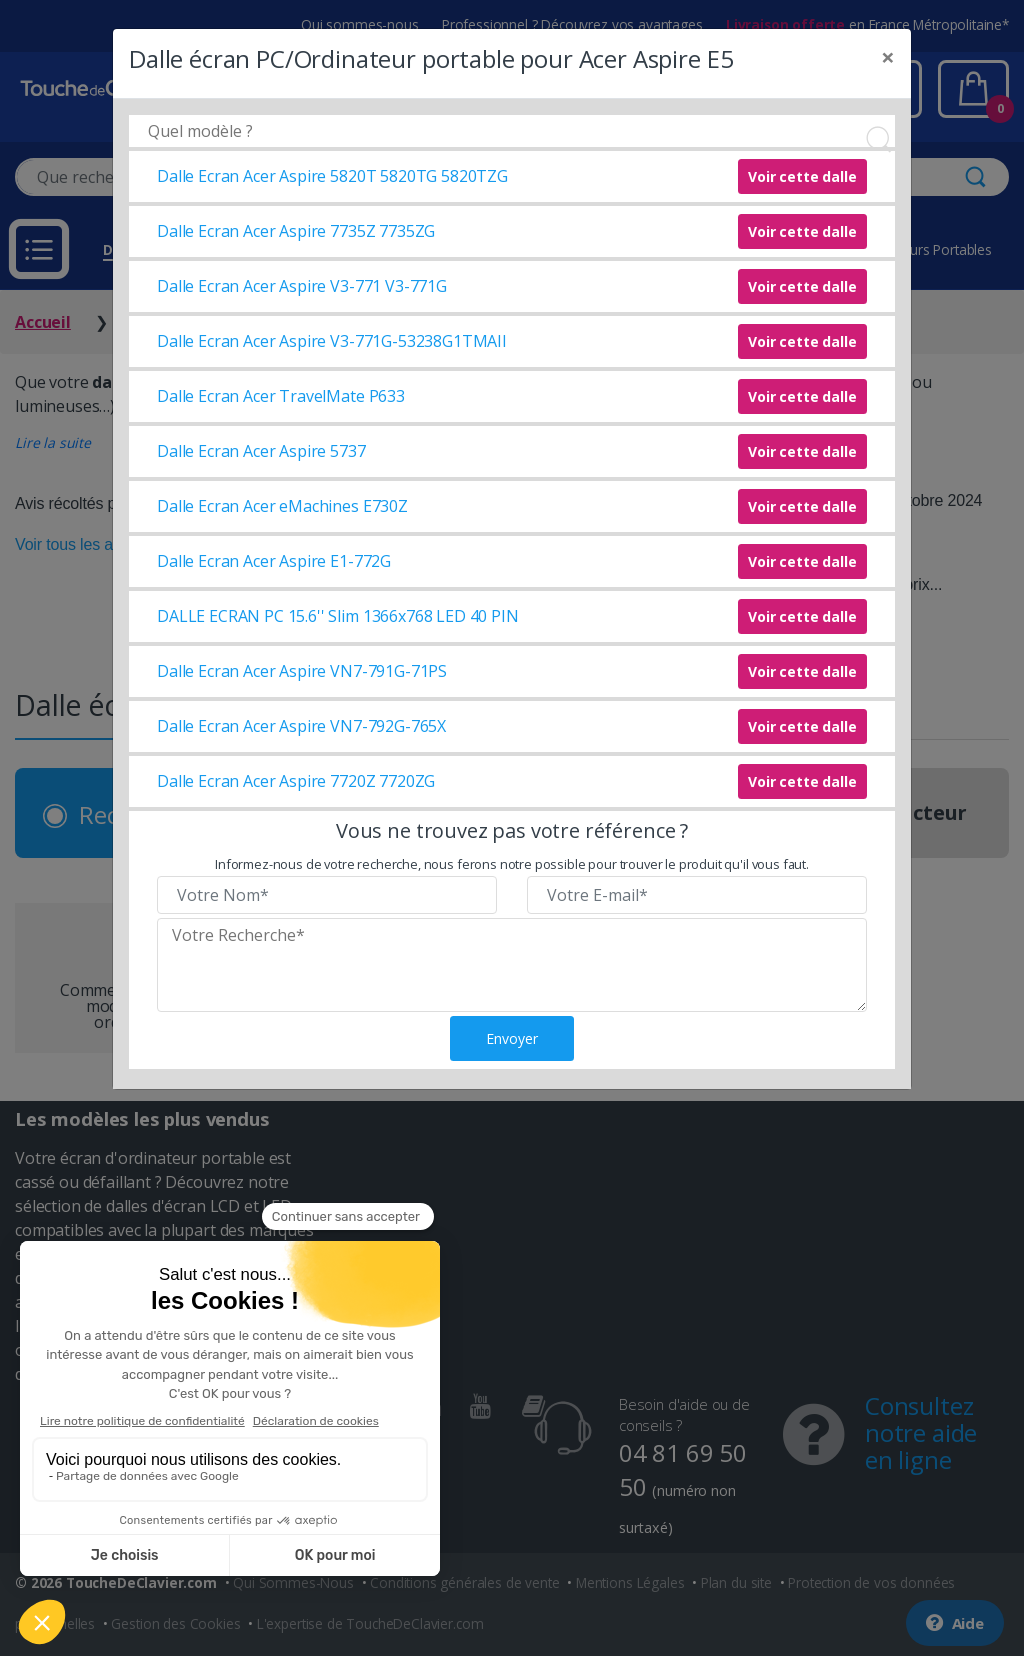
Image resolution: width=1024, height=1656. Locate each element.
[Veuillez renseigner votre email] (697, 895)
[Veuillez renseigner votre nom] (327, 895)
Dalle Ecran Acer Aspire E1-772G (274, 561)
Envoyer (512, 1038)
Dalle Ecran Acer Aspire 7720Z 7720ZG (296, 781)
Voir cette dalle (802, 176)
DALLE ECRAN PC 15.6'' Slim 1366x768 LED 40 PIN (338, 616)
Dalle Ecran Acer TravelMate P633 (281, 396)
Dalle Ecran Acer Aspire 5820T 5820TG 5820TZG (332, 176)
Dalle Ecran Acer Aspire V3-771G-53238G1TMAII (332, 341)
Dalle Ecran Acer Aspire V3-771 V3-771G (302, 286)
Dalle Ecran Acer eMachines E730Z (282, 506)
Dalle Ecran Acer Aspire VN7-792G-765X (301, 726)
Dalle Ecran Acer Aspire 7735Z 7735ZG (296, 231)
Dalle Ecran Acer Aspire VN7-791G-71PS (302, 671)
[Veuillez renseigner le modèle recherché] (512, 965)
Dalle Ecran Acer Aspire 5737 (261, 451)
